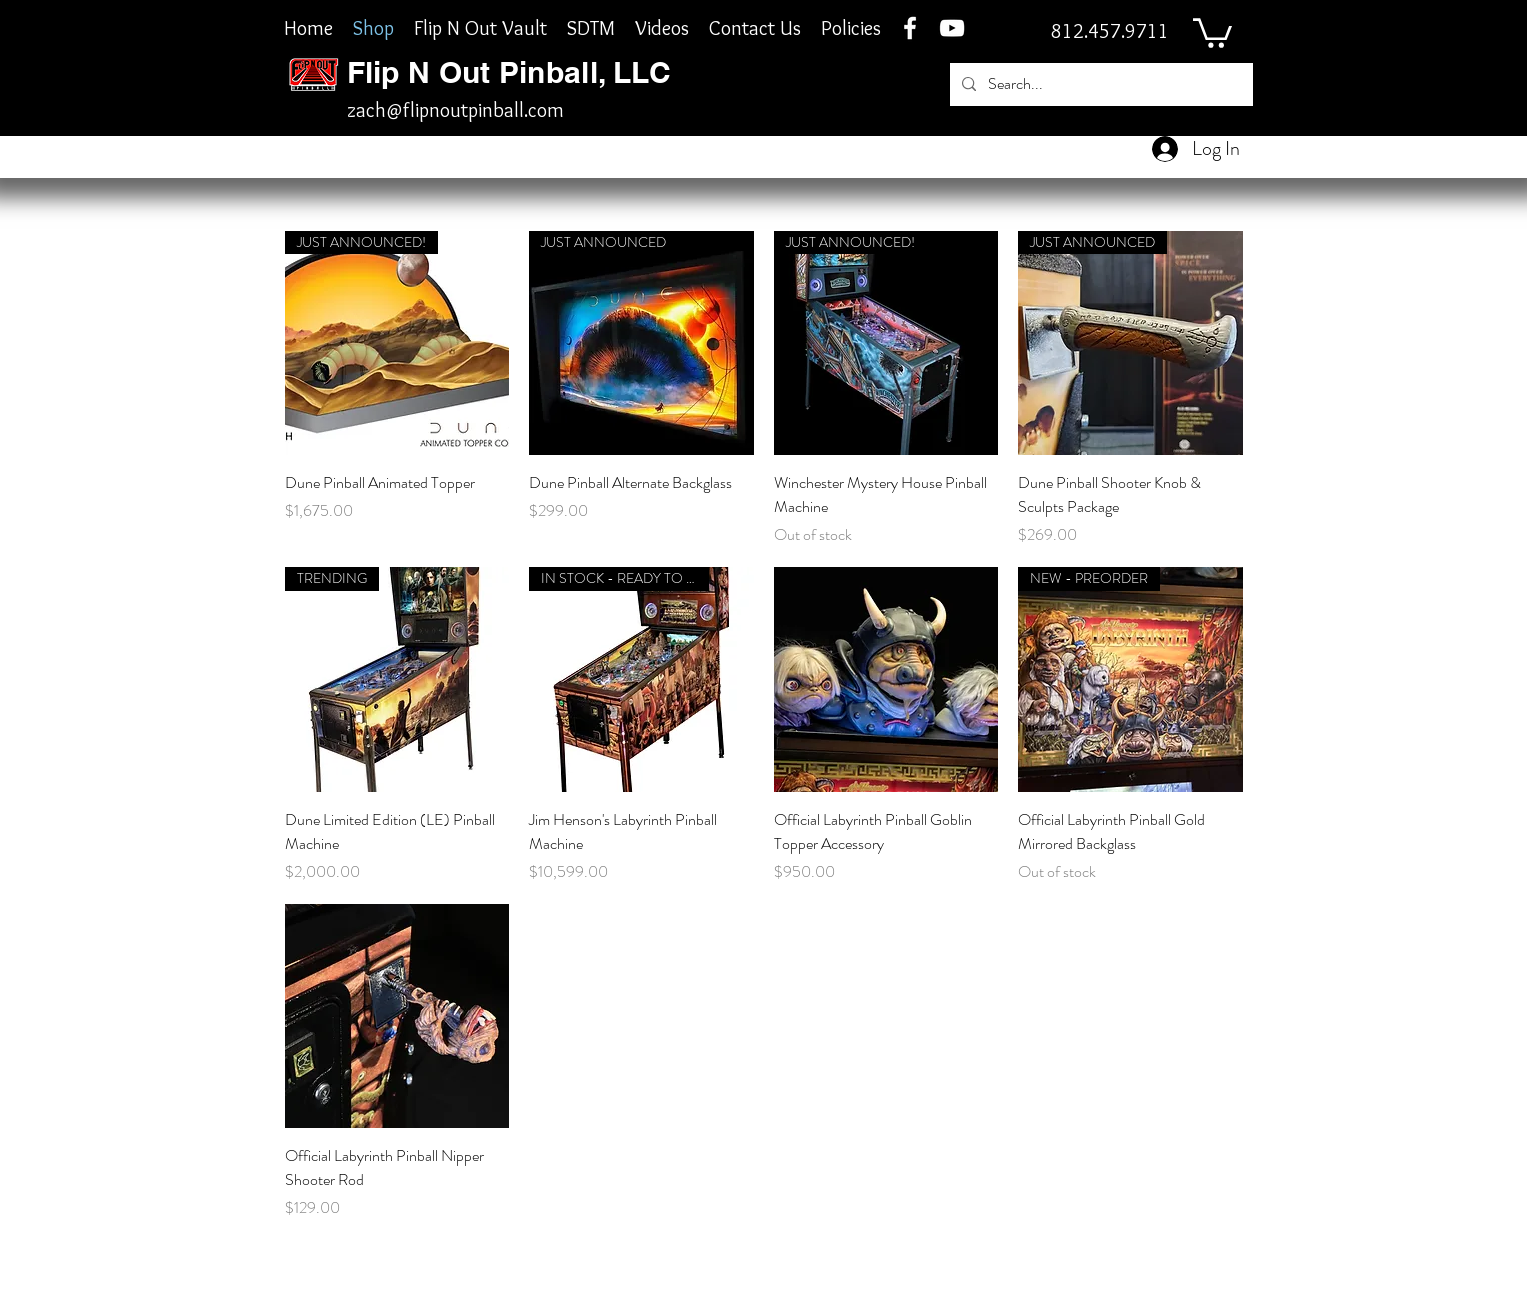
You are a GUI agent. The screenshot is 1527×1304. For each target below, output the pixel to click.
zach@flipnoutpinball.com (455, 110)
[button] (1212, 31)
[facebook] (910, 28)
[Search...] (1099, 84)
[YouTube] (952, 28)
